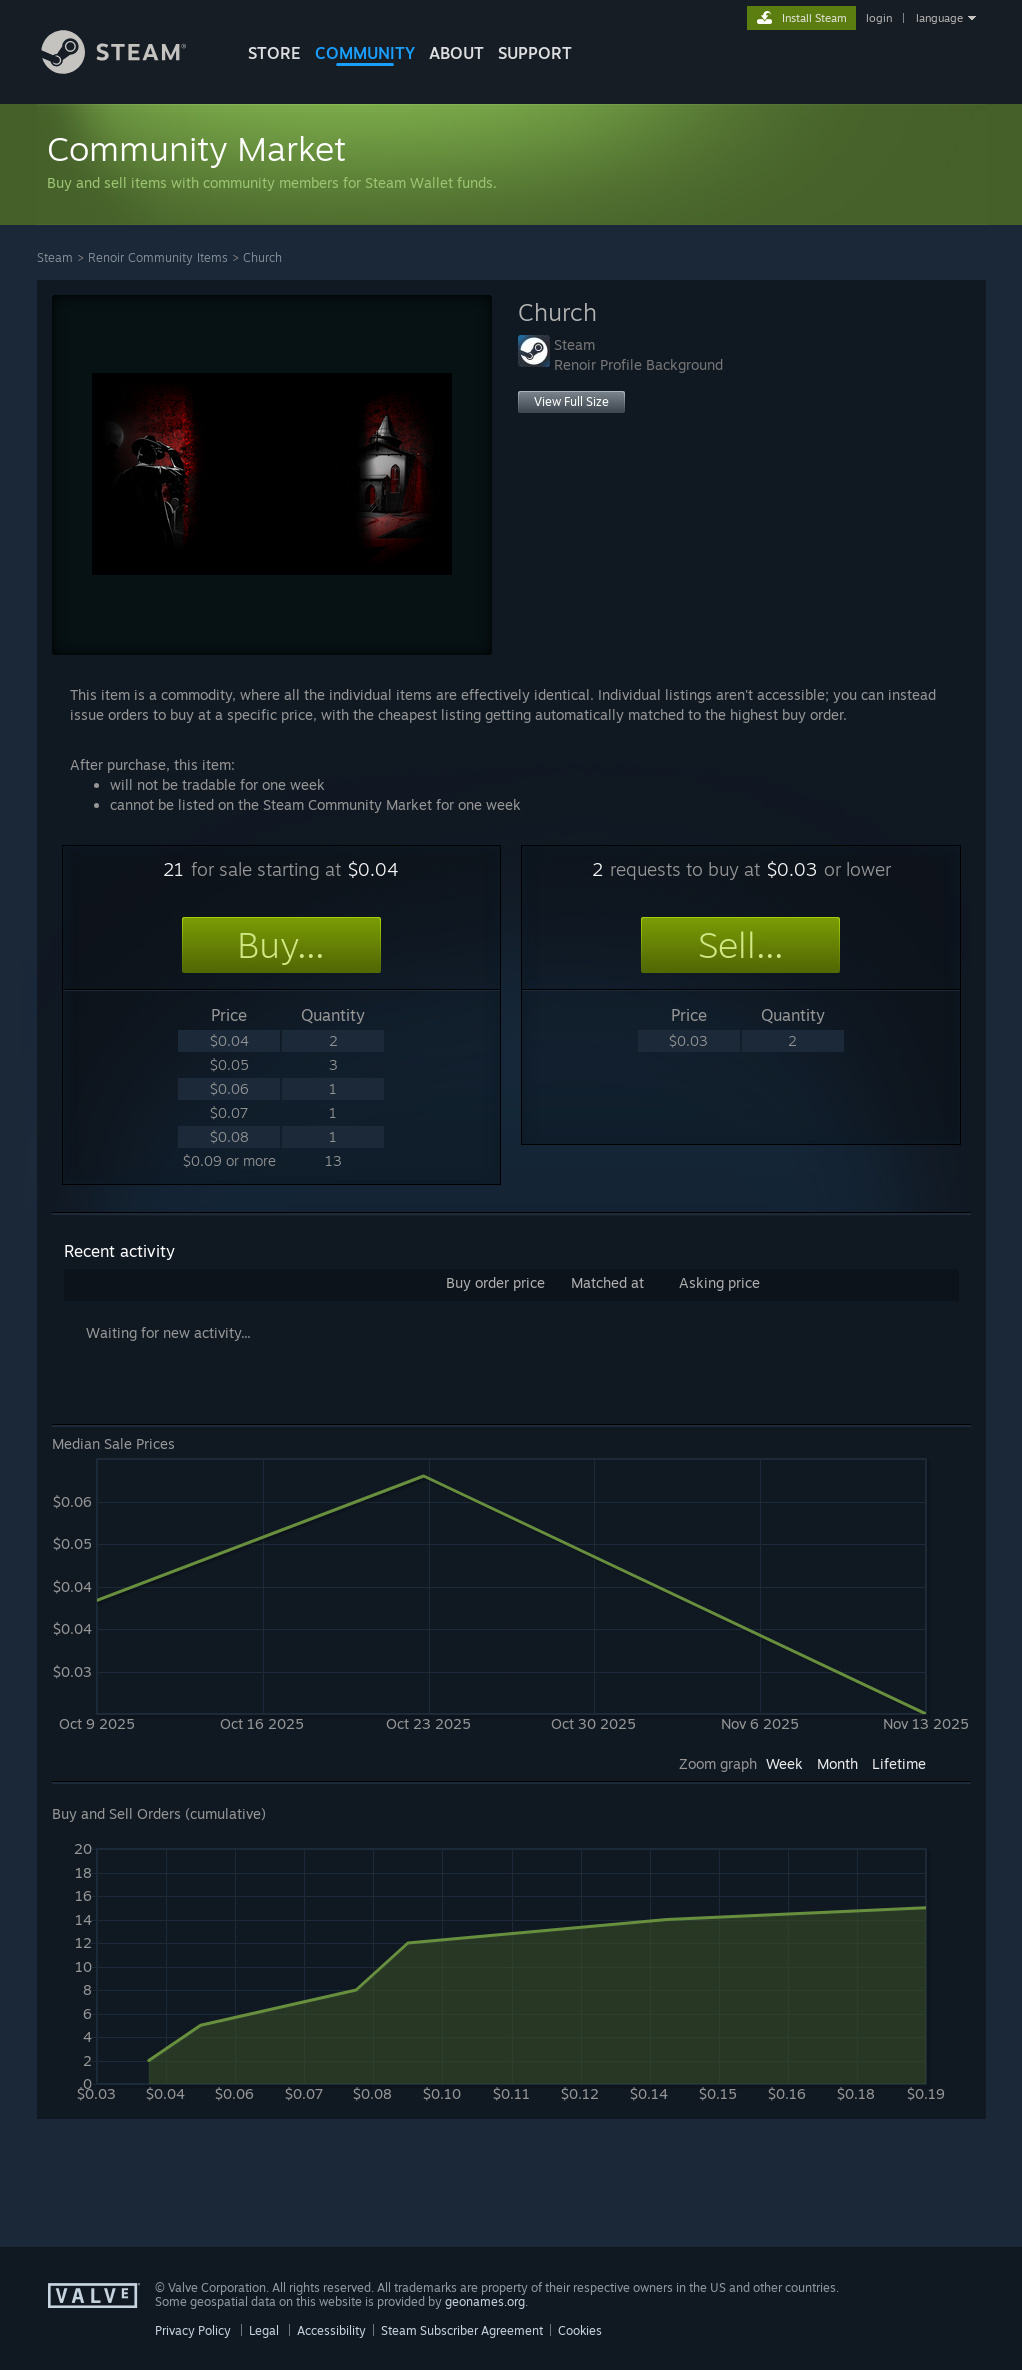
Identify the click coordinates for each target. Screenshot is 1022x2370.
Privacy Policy (193, 2330)
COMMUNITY (365, 53)
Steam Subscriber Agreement (462, 2330)
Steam (55, 257)
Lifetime (899, 1763)
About (456, 53)
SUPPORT (535, 53)
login (879, 18)
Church (262, 257)
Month (837, 1763)
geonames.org (485, 2301)
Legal (264, 2330)
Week (784, 1763)
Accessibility (331, 2330)
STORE (274, 53)
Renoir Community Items (158, 257)
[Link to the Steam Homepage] (129, 68)
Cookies (580, 2330)
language (939, 18)
